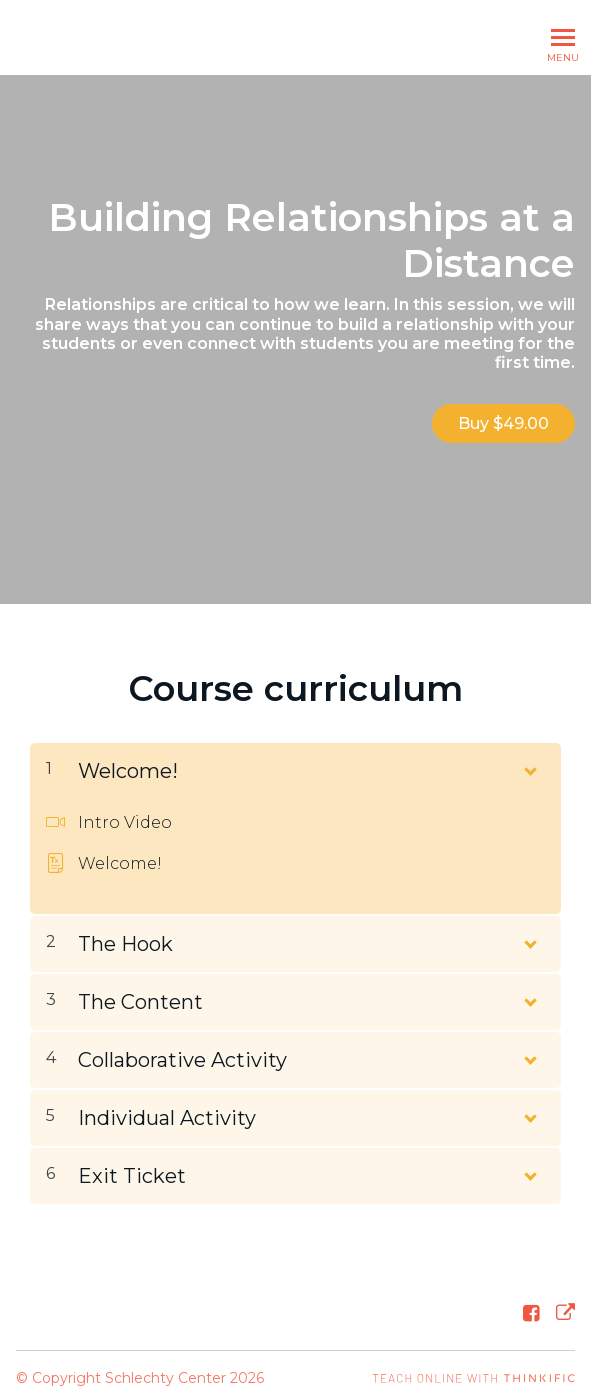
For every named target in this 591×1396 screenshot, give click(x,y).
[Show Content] (529, 757)
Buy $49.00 (503, 423)
